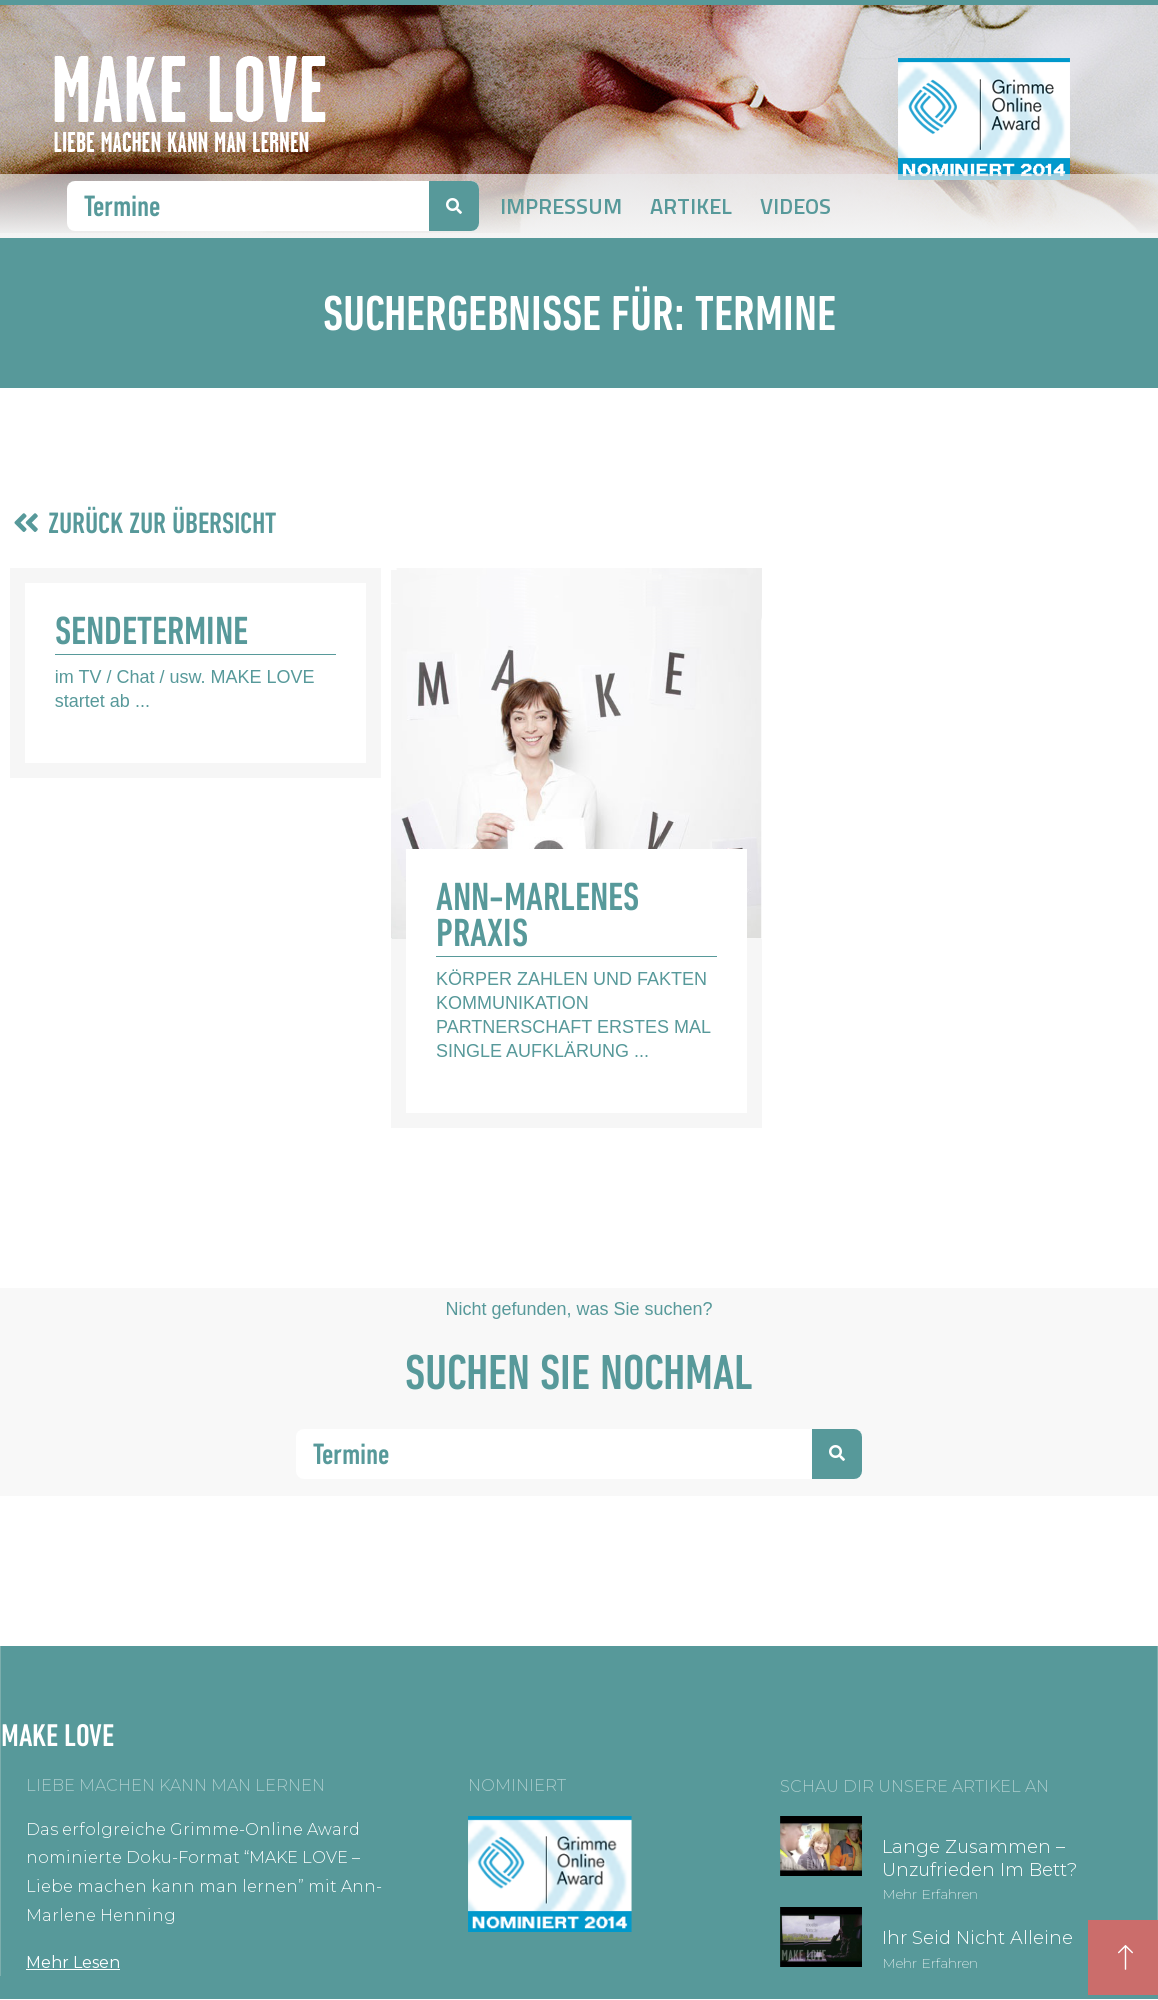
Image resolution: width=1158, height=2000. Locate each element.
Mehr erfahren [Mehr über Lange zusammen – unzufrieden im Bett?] (930, 1894)
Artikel (691, 206)
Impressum (561, 206)
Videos (795, 206)
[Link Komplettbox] (195, 673)
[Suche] (454, 206)
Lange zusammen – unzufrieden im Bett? (979, 1858)
